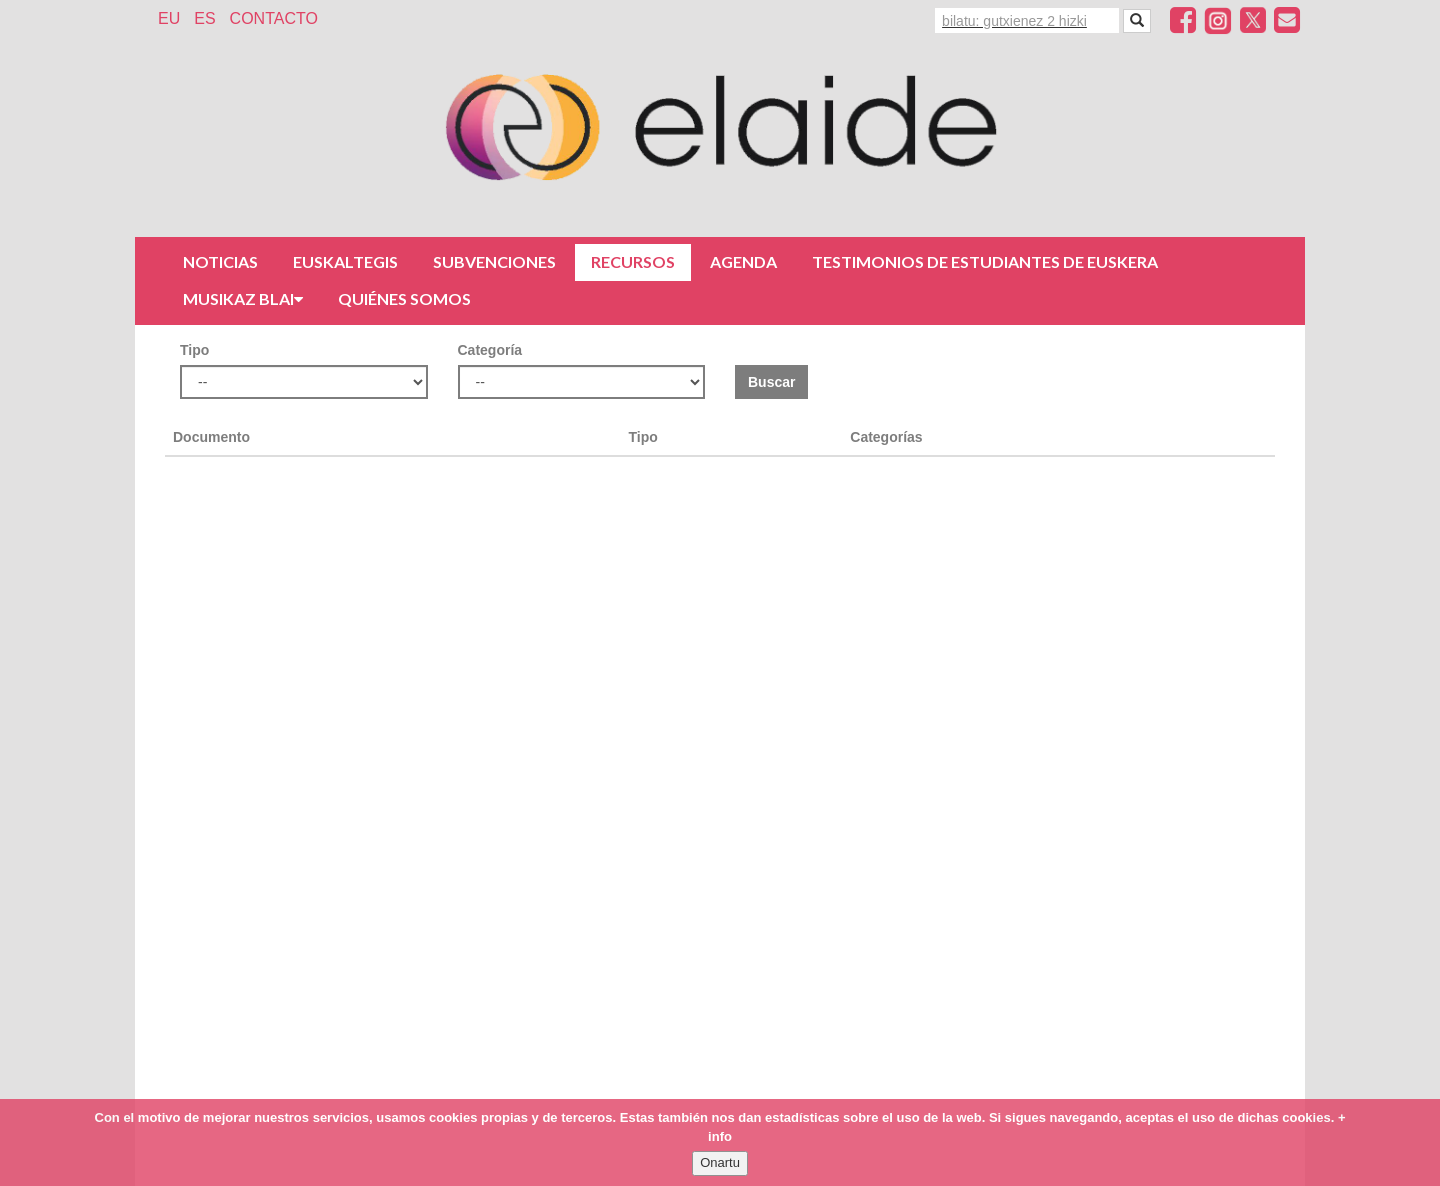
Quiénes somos (404, 298)
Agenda (743, 261)
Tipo (194, 350)
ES (204, 18)
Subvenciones (494, 261)
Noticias (220, 261)
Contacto (274, 18)
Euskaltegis (345, 261)
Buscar (771, 382)
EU (169, 18)
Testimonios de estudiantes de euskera (985, 261)
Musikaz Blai (243, 298)
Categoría (490, 350)
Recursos (633, 261)
